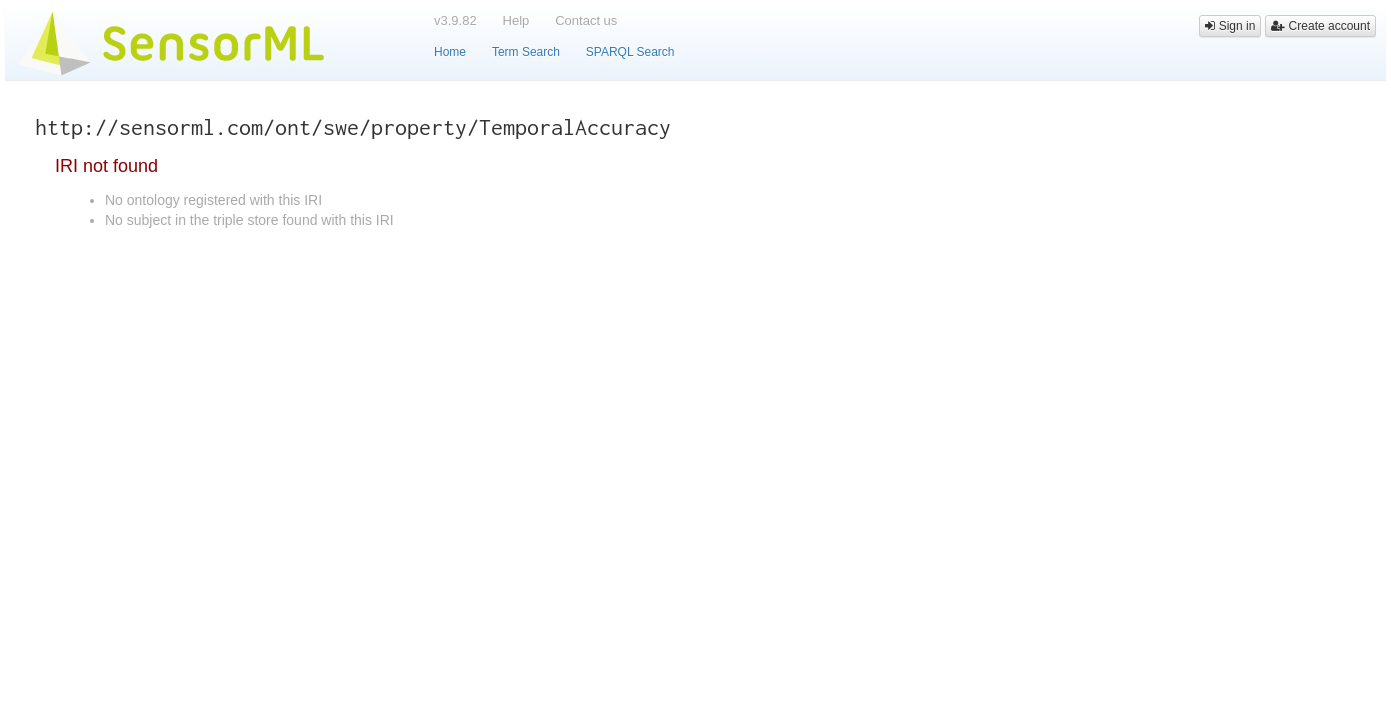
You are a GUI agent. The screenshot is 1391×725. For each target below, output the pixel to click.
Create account (1320, 26)
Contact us (586, 20)
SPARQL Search (630, 52)
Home (450, 52)
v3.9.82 (455, 20)
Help (516, 20)
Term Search (526, 52)
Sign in (1230, 26)
